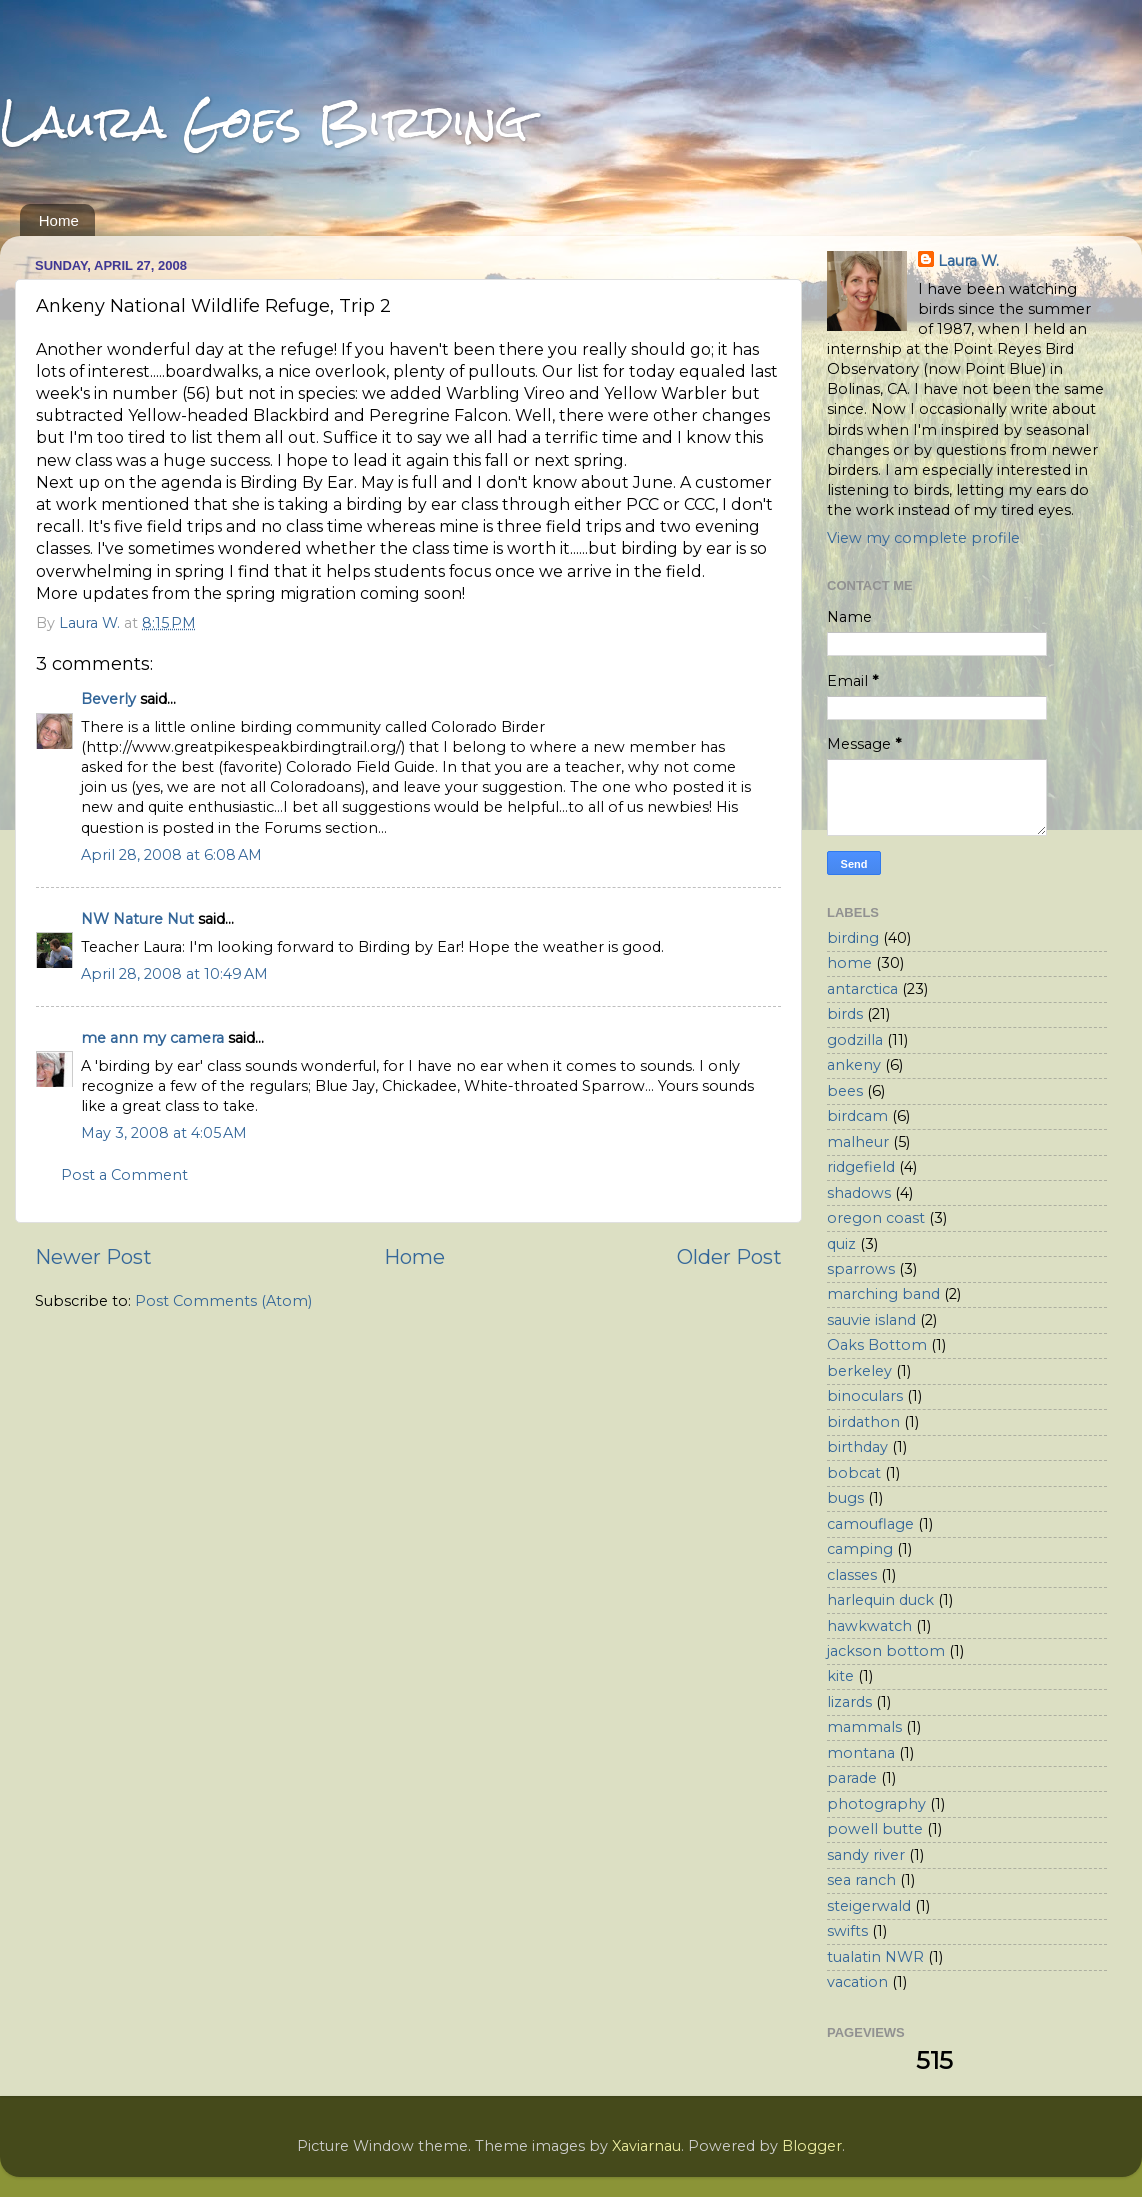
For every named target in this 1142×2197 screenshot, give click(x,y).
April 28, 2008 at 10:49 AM (174, 974)
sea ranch (861, 1880)
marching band (883, 1294)
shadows (859, 1193)
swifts (847, 1931)
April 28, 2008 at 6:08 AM (171, 855)
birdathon (863, 1422)
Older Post (729, 1256)
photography (876, 1804)
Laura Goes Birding (264, 121)
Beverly (108, 699)
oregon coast (876, 1218)
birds (845, 1014)
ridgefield (861, 1167)
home (849, 963)
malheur (858, 1142)
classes (852, 1575)
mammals (864, 1727)
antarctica (862, 989)
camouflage (870, 1524)
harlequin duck (880, 1600)
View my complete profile (923, 538)
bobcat (854, 1473)
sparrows (861, 1269)
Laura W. (968, 261)
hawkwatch (869, 1626)
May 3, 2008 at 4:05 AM (164, 1133)
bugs (845, 1498)
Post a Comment (124, 1175)
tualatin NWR (875, 1957)
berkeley (859, 1371)
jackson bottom (886, 1651)
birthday (857, 1447)
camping (860, 1549)
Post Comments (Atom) (223, 1301)
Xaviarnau (646, 2146)
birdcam (857, 1116)
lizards (849, 1702)
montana (861, 1753)
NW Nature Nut (137, 919)
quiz (841, 1244)
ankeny (854, 1065)
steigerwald (869, 1906)
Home (59, 220)
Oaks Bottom (877, 1345)
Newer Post (93, 1256)
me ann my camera (152, 1038)
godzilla (855, 1040)
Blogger (812, 2146)
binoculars (865, 1396)
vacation (857, 1982)
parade (852, 1778)
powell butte (875, 1829)
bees (845, 1091)
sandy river (866, 1855)
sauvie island (871, 1320)
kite (840, 1676)
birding (853, 938)
